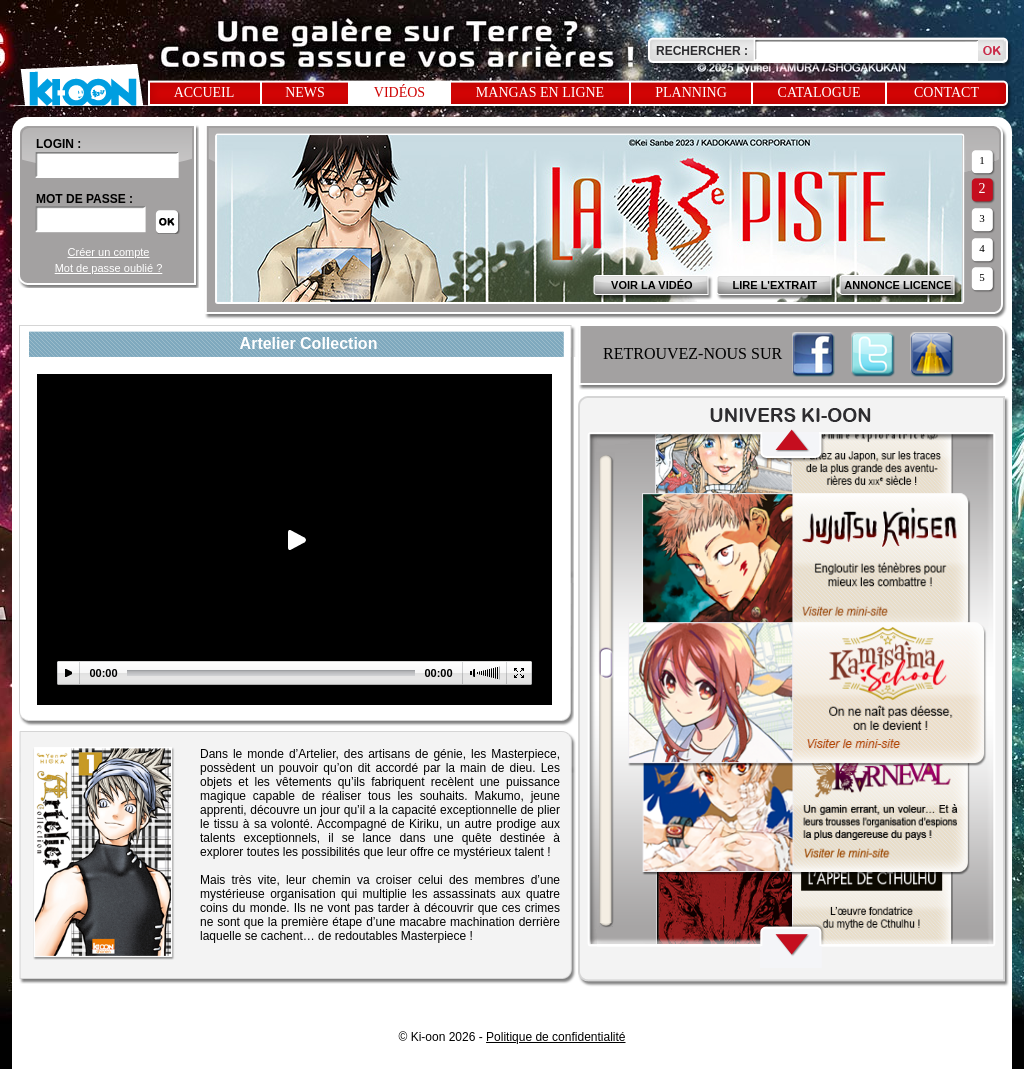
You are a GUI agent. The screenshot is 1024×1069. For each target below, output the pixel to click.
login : (58, 144)
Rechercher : (702, 51)
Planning (691, 92)
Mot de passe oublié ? (109, 268)
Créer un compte (109, 252)
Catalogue (819, 92)
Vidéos (399, 92)
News (305, 92)
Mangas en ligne (540, 92)
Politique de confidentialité (555, 1037)
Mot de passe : (84, 199)
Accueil (204, 92)
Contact (946, 92)
